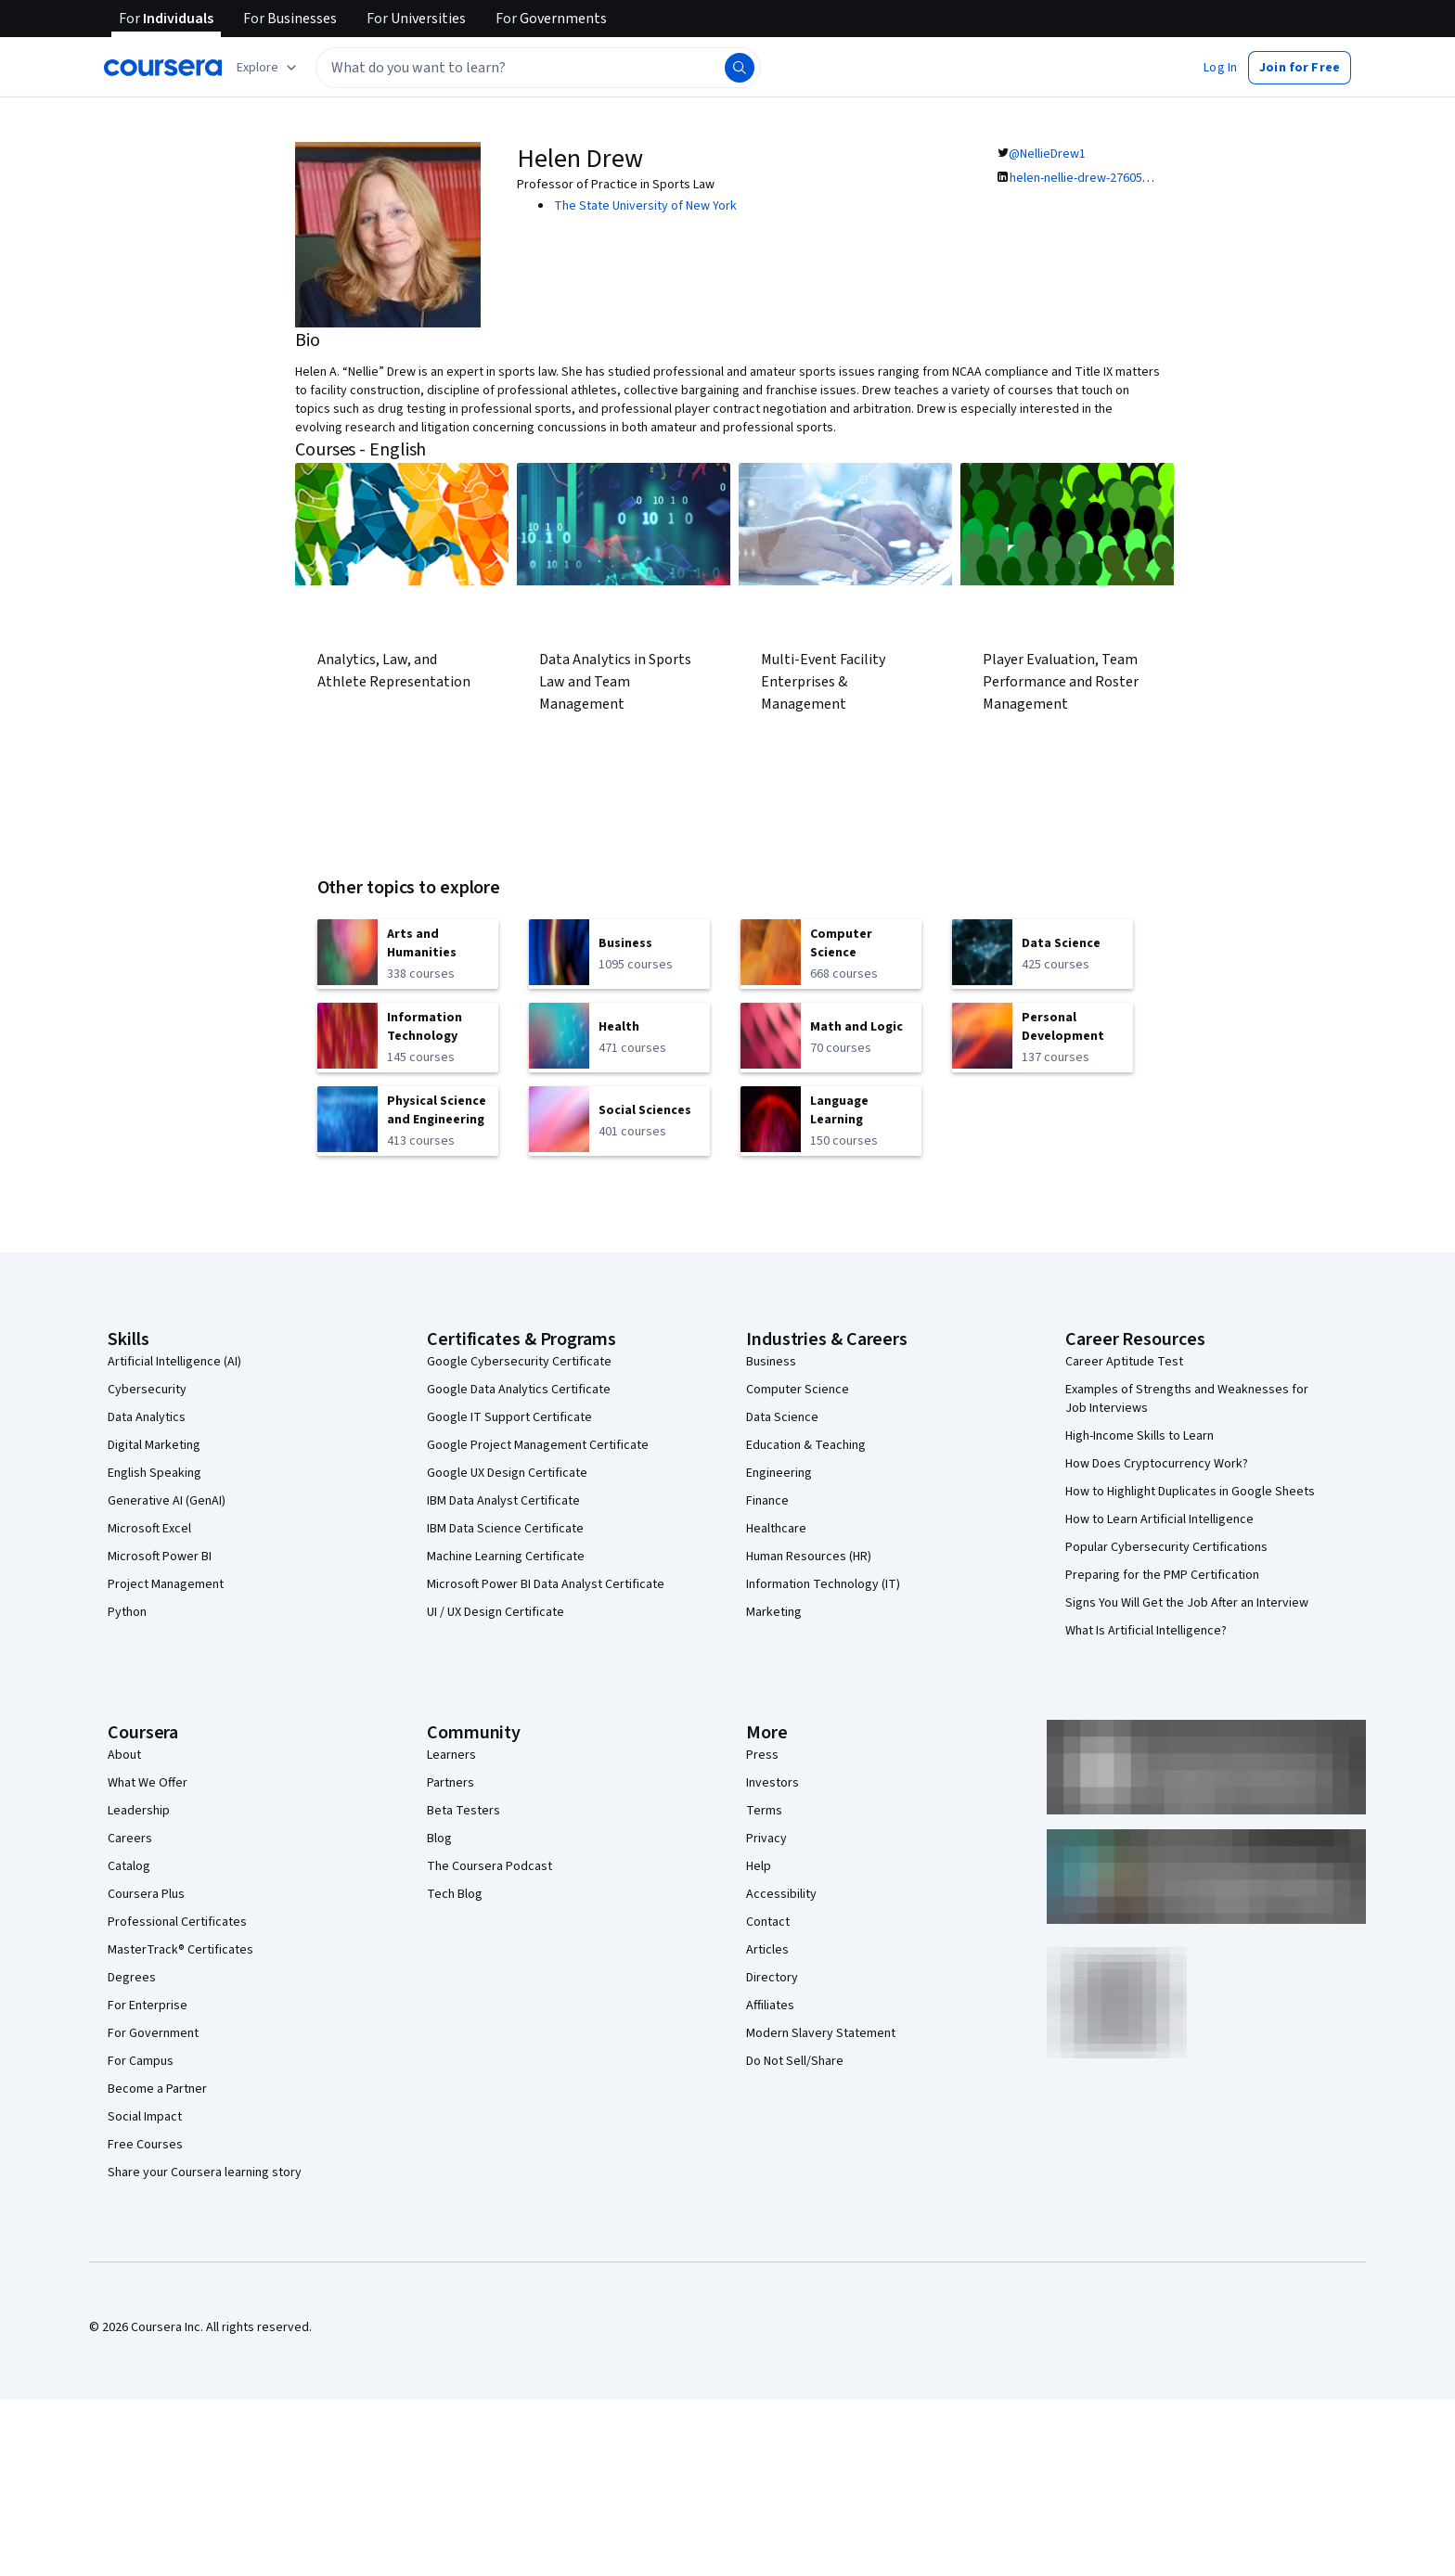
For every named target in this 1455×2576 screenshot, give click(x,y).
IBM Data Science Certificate (505, 1528)
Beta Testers (463, 1810)
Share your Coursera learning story (205, 2172)
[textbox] (538, 67)
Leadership (139, 1810)
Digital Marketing (154, 1445)
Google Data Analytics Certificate (519, 1389)
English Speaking (154, 1473)
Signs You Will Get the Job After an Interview (1186, 1603)
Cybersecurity (147, 1389)
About (124, 1755)
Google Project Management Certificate (538, 1445)
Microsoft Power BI (160, 1556)
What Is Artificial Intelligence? (1146, 1630)
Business (771, 1361)
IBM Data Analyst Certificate (503, 1501)
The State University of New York (645, 206)
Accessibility (781, 1894)
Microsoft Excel (149, 1528)
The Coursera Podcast (489, 1866)
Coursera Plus (146, 1894)
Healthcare (776, 1528)
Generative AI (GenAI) (166, 1501)
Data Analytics (147, 1417)
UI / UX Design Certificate (495, 1612)
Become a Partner (157, 2089)
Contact (768, 1922)
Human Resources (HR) (808, 1556)
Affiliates (770, 2005)
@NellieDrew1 (1047, 154)
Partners (450, 1783)
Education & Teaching (806, 1445)
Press (762, 1755)
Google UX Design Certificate (507, 1473)
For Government (153, 2033)
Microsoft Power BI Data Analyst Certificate (545, 1584)
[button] (1220, 67)
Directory (772, 1977)
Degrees (132, 1977)
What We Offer (147, 1783)
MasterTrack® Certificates (180, 1950)
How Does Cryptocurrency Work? (1156, 1464)
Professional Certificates (177, 1922)
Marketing (774, 1612)
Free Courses (145, 2144)
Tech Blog (455, 1894)
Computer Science (797, 1389)
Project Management (166, 1584)
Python (127, 1612)
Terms (764, 1810)
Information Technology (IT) (823, 1584)
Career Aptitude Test (1124, 1361)
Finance (767, 1501)
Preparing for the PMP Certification (1162, 1575)
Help (758, 1866)
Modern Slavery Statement (820, 2033)
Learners (451, 1755)
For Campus (141, 2061)
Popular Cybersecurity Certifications (1166, 1547)
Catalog (129, 1866)
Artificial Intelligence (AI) (174, 1361)
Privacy (766, 1838)
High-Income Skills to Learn (1139, 1436)
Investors (772, 1783)
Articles (767, 1950)
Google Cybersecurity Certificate (519, 1361)
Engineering (779, 1473)
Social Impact (145, 2117)
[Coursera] (163, 68)
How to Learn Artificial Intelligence (1159, 1519)
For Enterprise (147, 2005)
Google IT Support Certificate (509, 1417)
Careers (130, 1838)
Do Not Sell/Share (794, 2061)
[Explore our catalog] (268, 67)
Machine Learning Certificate (506, 1556)
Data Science (782, 1417)
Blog (439, 1838)
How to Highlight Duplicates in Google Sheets (1190, 1491)
